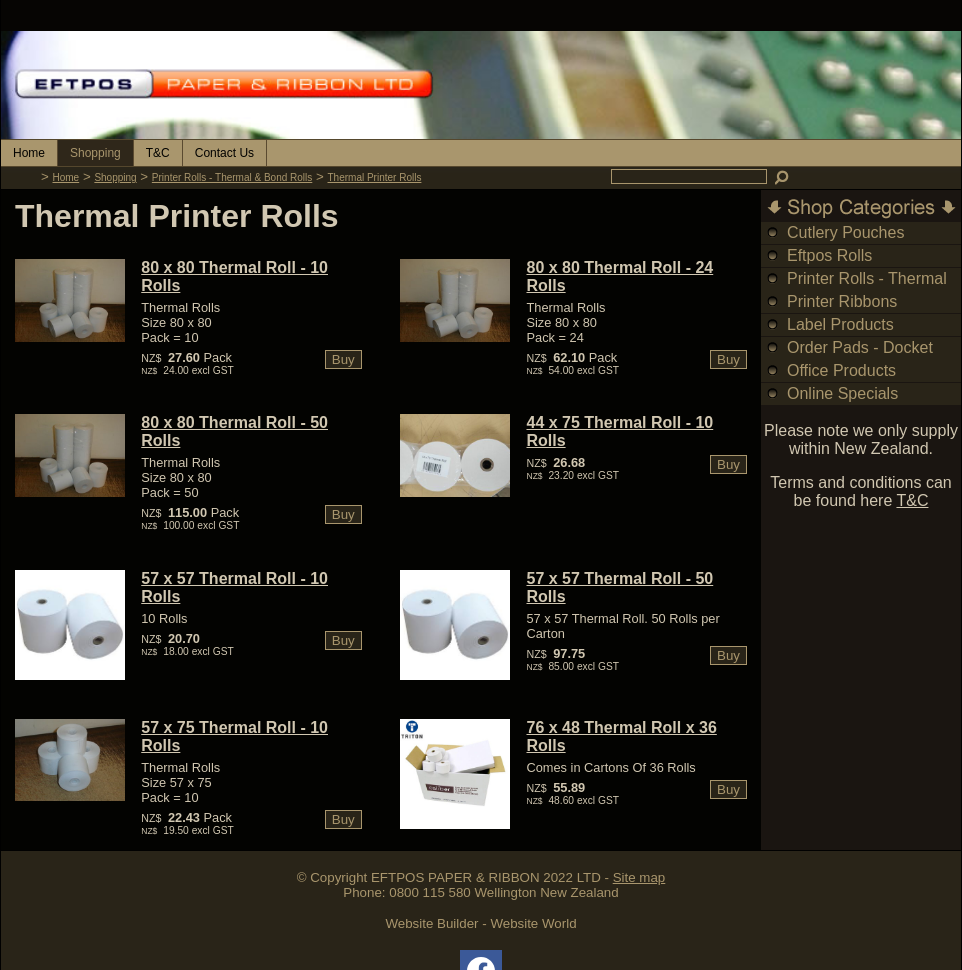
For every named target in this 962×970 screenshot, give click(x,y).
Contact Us (224, 153)
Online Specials (842, 393)
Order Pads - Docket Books (860, 358)
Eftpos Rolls (829, 255)
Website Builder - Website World (480, 923)
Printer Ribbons (842, 301)
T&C (158, 153)
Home (29, 153)
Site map (639, 877)
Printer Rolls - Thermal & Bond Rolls (232, 177)
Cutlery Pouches (845, 232)
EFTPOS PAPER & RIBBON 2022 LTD (486, 877)
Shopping (95, 153)
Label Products (840, 324)
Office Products (841, 370)
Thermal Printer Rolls (375, 177)
